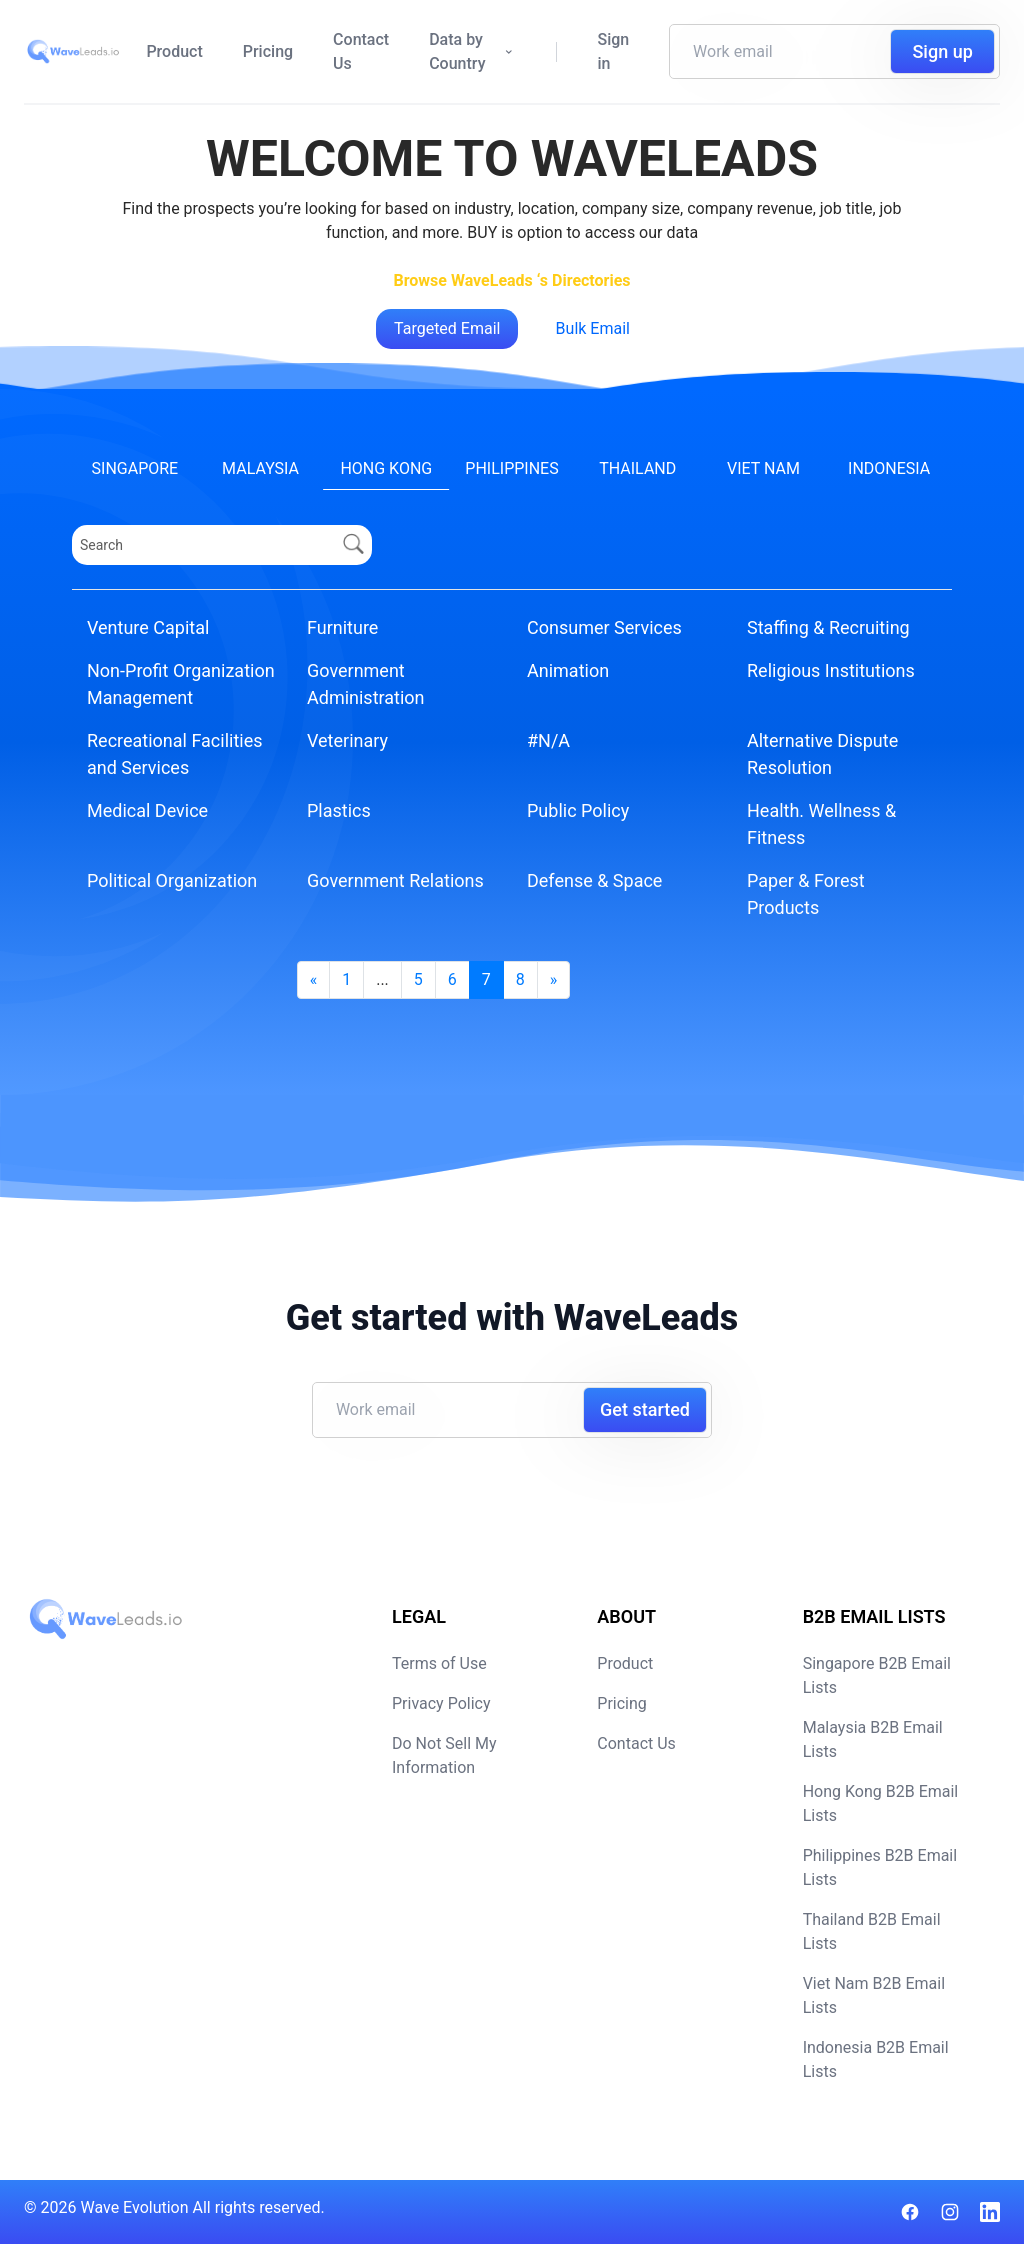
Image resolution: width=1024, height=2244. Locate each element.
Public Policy (578, 810)
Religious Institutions (831, 670)
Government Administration (366, 684)
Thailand (637, 468)
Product (174, 51)
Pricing (268, 51)
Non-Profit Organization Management (181, 684)
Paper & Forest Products (806, 894)
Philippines (511, 468)
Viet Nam (763, 468)
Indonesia (889, 468)
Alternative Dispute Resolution (822, 754)
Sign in (613, 51)
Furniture (342, 627)
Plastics (339, 810)
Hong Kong (386, 468)
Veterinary (347, 740)
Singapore (135, 468)
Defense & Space (594, 880)
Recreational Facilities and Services (175, 754)
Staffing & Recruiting (828, 627)
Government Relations (395, 880)
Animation (568, 670)
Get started (645, 1409)
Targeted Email (447, 328)
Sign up (942, 51)
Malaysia (260, 468)
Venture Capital (148, 627)
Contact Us (361, 51)
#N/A (548, 740)
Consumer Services (604, 627)
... (382, 979)
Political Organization (172, 880)
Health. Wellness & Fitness (821, 824)
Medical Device (147, 810)
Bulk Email (593, 328)
